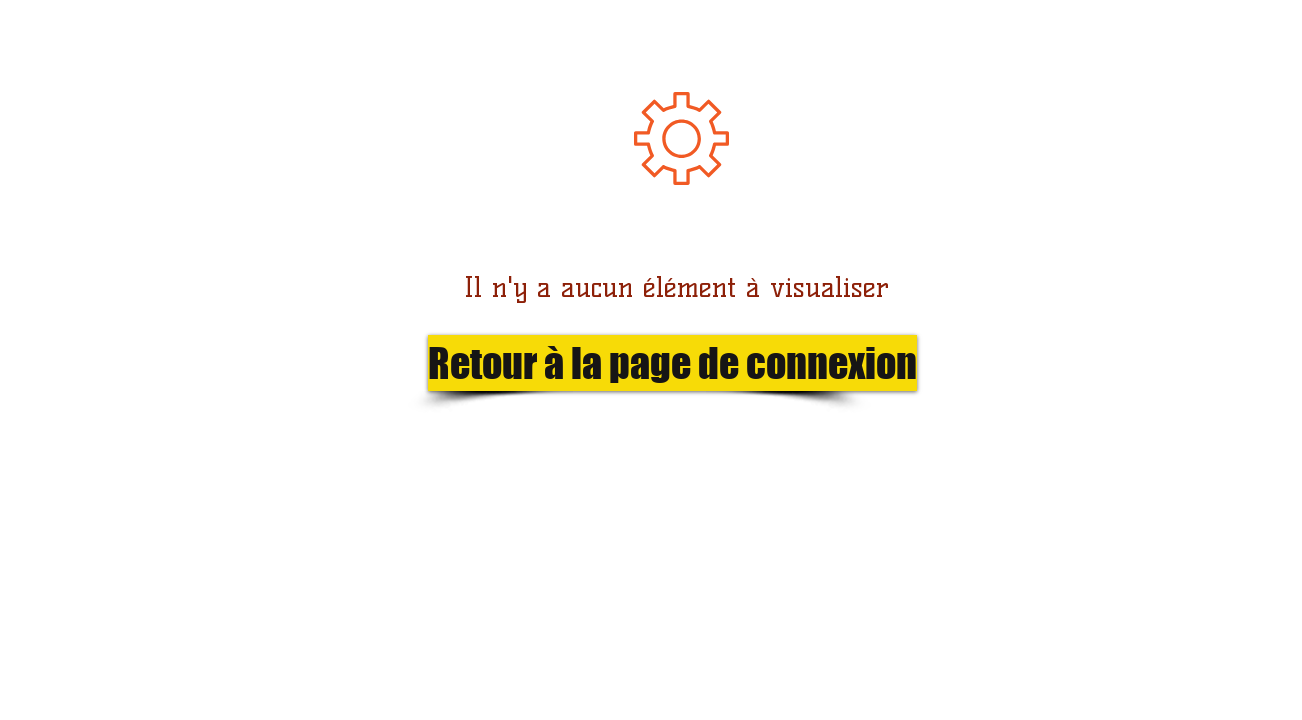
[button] (639, 363)
